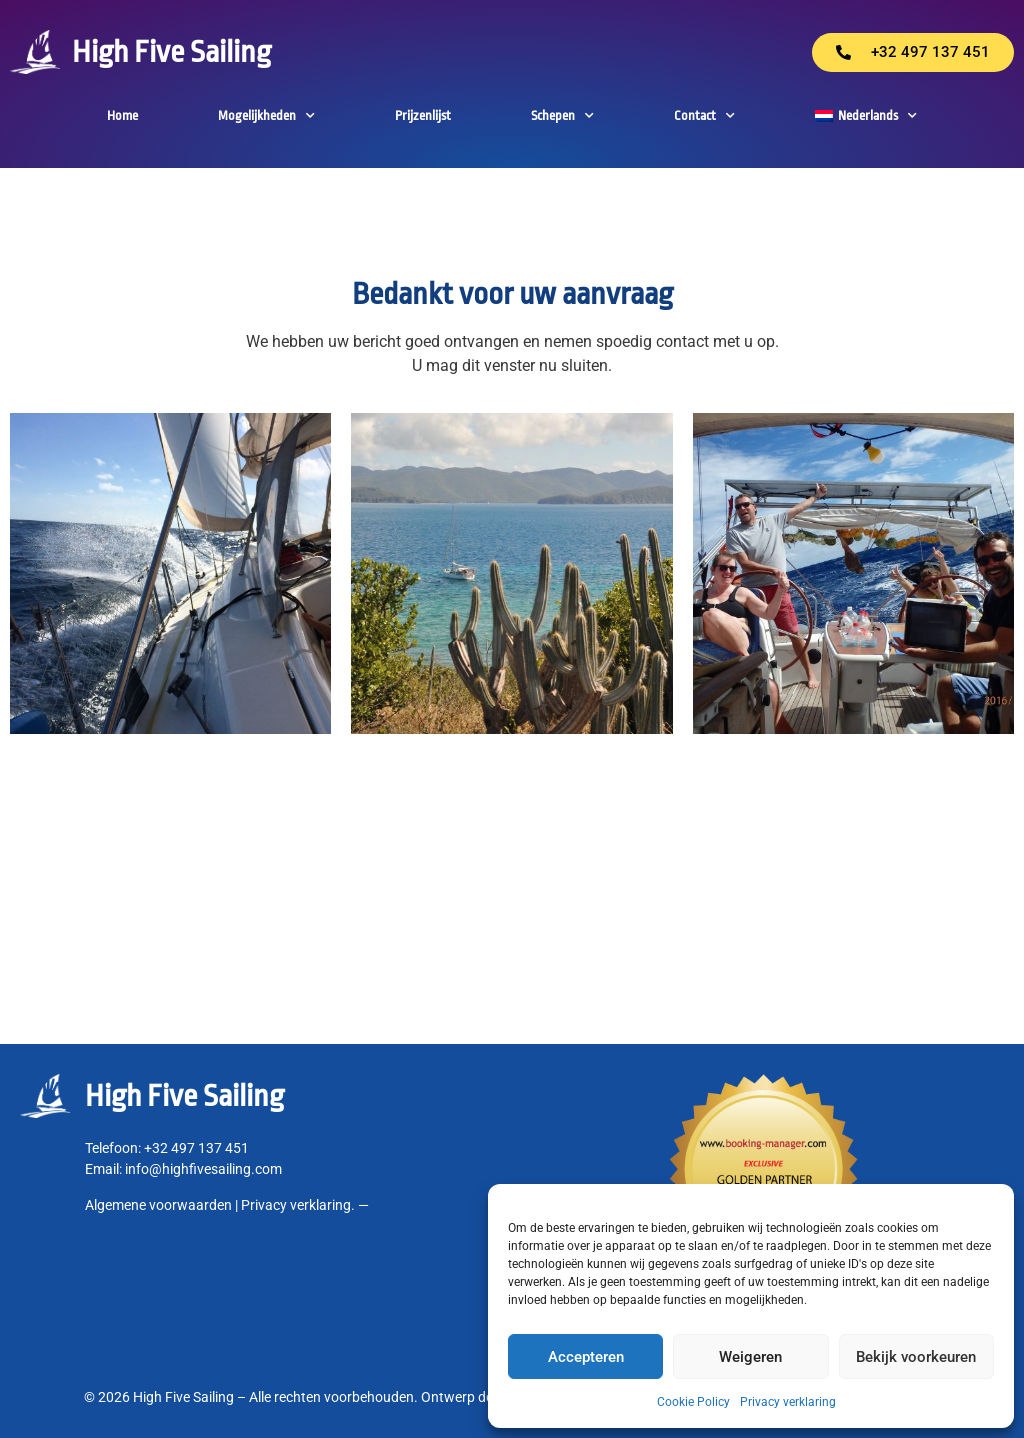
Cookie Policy (693, 1402)
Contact (704, 116)
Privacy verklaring (788, 1402)
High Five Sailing (171, 52)
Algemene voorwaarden (158, 1205)
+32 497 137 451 (196, 1148)
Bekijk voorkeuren (916, 1357)
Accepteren (586, 1357)
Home (122, 115)
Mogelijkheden (266, 116)
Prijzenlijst (423, 115)
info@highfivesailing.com (203, 1169)
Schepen (562, 116)
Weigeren (750, 1357)
